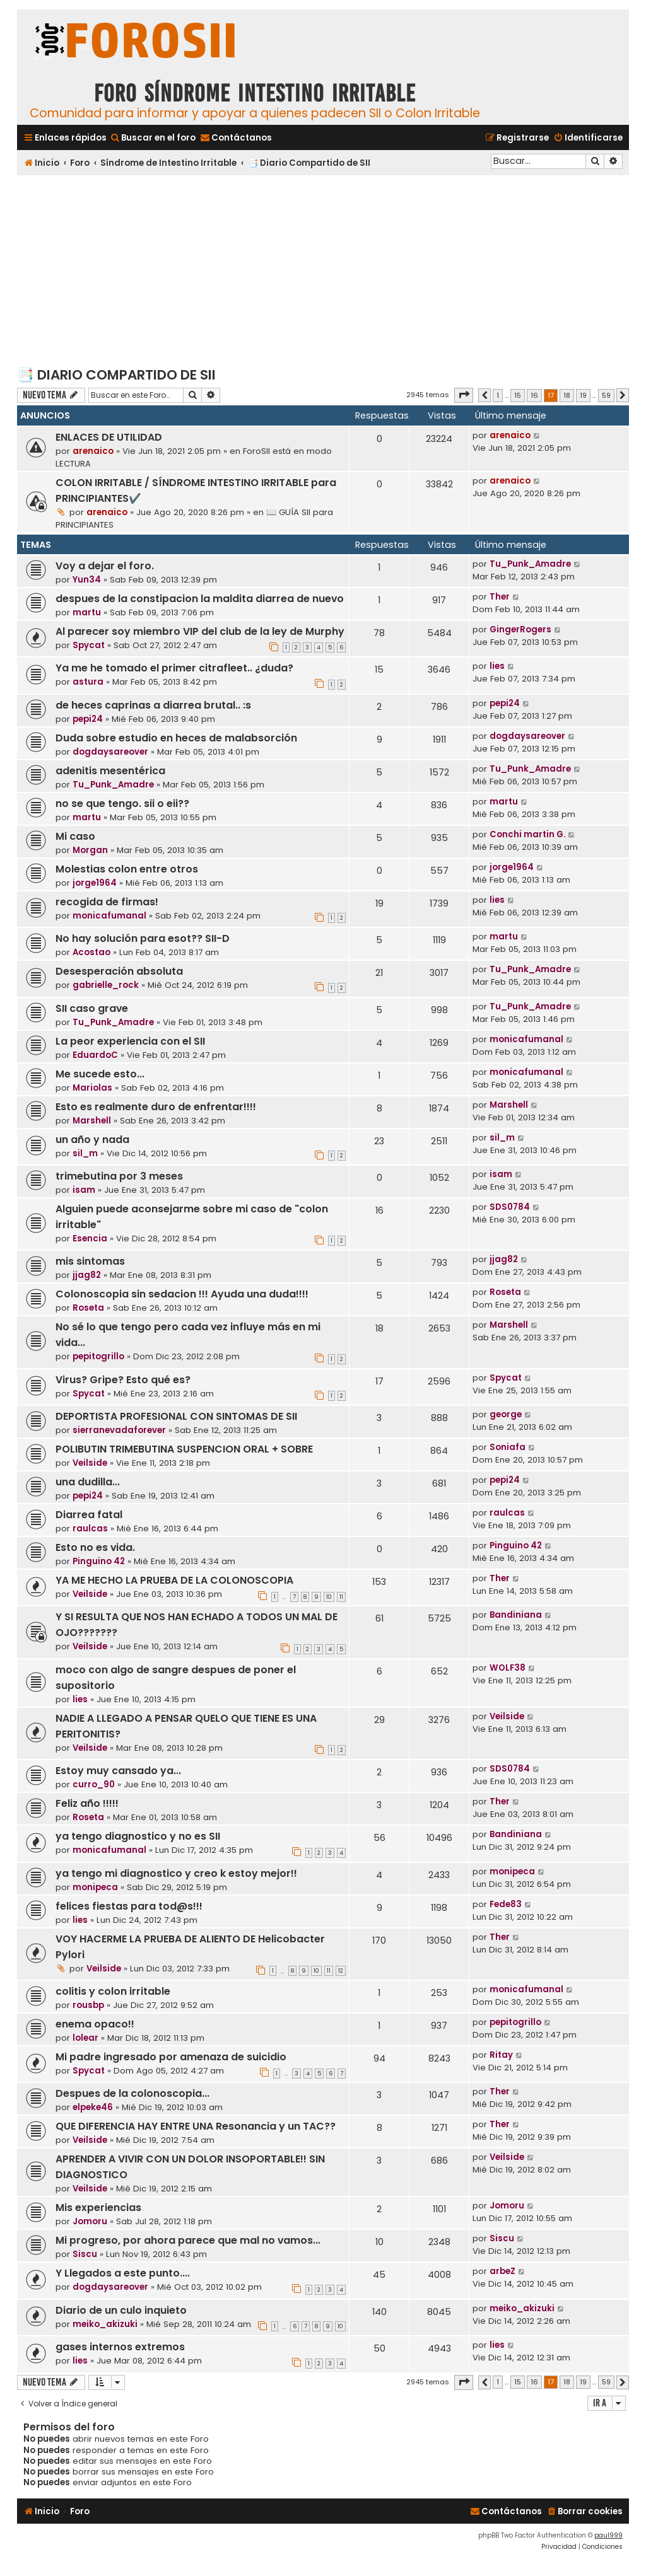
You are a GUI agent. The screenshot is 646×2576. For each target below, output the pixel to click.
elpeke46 (93, 2107)
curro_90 (94, 1784)
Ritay (501, 2055)
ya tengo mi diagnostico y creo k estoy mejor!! (176, 1873)
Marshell (92, 1121)
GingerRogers (520, 629)
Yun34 (87, 580)
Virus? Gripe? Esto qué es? (123, 1379)
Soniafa (508, 1447)
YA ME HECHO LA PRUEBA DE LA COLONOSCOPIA (174, 1580)
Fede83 (506, 1904)
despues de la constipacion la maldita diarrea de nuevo (200, 598)
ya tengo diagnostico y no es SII (138, 1836)
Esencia (90, 1238)
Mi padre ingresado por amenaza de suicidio (171, 2057)
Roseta (88, 1308)
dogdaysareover (110, 752)
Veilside (90, 1463)
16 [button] (534, 395)
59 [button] (606, 395)
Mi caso (75, 836)
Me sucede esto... (100, 1074)
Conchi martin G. (527, 834)
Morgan (90, 850)
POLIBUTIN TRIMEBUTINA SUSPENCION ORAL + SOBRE (184, 1449)
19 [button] (583, 395)
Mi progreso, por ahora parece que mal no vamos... (188, 2240)
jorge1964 (95, 883)
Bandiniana (516, 1615)
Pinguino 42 (99, 1561)
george (506, 1414)
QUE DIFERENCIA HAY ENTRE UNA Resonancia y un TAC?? (196, 2126)
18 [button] (566, 395)
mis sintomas (90, 1261)
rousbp (88, 2005)
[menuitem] (153, 138)
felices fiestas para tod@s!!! (129, 1906)
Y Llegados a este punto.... (123, 2273)
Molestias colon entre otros (127, 869)
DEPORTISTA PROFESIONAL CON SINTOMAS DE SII (176, 1416)
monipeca (95, 1887)
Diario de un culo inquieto (121, 2310)
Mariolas (92, 1088)
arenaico (93, 451)
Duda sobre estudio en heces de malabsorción (176, 738)
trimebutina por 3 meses (119, 1176)
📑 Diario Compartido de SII (116, 375)
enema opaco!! (95, 2024)
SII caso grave (92, 1008)
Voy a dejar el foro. (105, 566)
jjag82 (87, 1275)
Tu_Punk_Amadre (530, 564)
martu (87, 612)
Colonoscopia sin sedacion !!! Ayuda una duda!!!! (182, 1294)
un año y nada (92, 1139)
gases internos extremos (120, 2347)
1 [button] (497, 395)
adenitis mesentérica (110, 770)
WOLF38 (508, 1668)
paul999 (608, 2535)
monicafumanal (109, 916)
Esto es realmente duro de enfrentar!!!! (156, 1106)
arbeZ (502, 2271)
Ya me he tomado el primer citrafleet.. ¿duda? (174, 668)
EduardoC (95, 1055)
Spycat (89, 645)
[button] (463, 395)
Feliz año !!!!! (87, 1803)
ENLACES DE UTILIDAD (109, 437)
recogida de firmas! (107, 902)
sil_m (85, 1153)
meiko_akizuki (105, 2324)
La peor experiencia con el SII (130, 1041)
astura (88, 682)
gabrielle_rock (106, 985)
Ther (500, 597)
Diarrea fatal (89, 1514)
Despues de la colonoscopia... (132, 2093)
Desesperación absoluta (119, 971)
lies (497, 666)
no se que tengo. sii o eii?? (122, 803)
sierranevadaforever (119, 1430)
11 (341, 1597)
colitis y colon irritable (113, 1991)
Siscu (85, 2254)
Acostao (91, 952)
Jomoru (90, 2221)
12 (340, 1971)
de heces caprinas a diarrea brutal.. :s (153, 705)
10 (329, 1597)
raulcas (90, 1529)
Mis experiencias (98, 2207)
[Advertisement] (323, 270)
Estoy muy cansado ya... (118, 1770)
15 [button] (517, 395)
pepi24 (88, 719)
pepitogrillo (98, 1356)
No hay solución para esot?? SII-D (143, 938)
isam (84, 1190)
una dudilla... (88, 1482)
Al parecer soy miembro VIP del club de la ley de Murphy (200, 631)
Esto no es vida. (95, 1547)
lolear (85, 2038)
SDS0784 (510, 1207)
